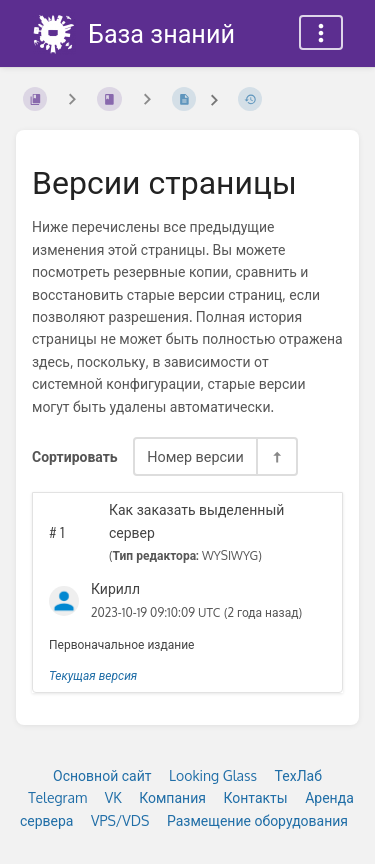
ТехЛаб (298, 775)
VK (113, 797)
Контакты (255, 797)
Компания (172, 797)
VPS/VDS (120, 820)
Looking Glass (213, 775)
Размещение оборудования (257, 820)
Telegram (57, 797)
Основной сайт (102, 775)
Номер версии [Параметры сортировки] (195, 456)
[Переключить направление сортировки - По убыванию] (276, 456)
